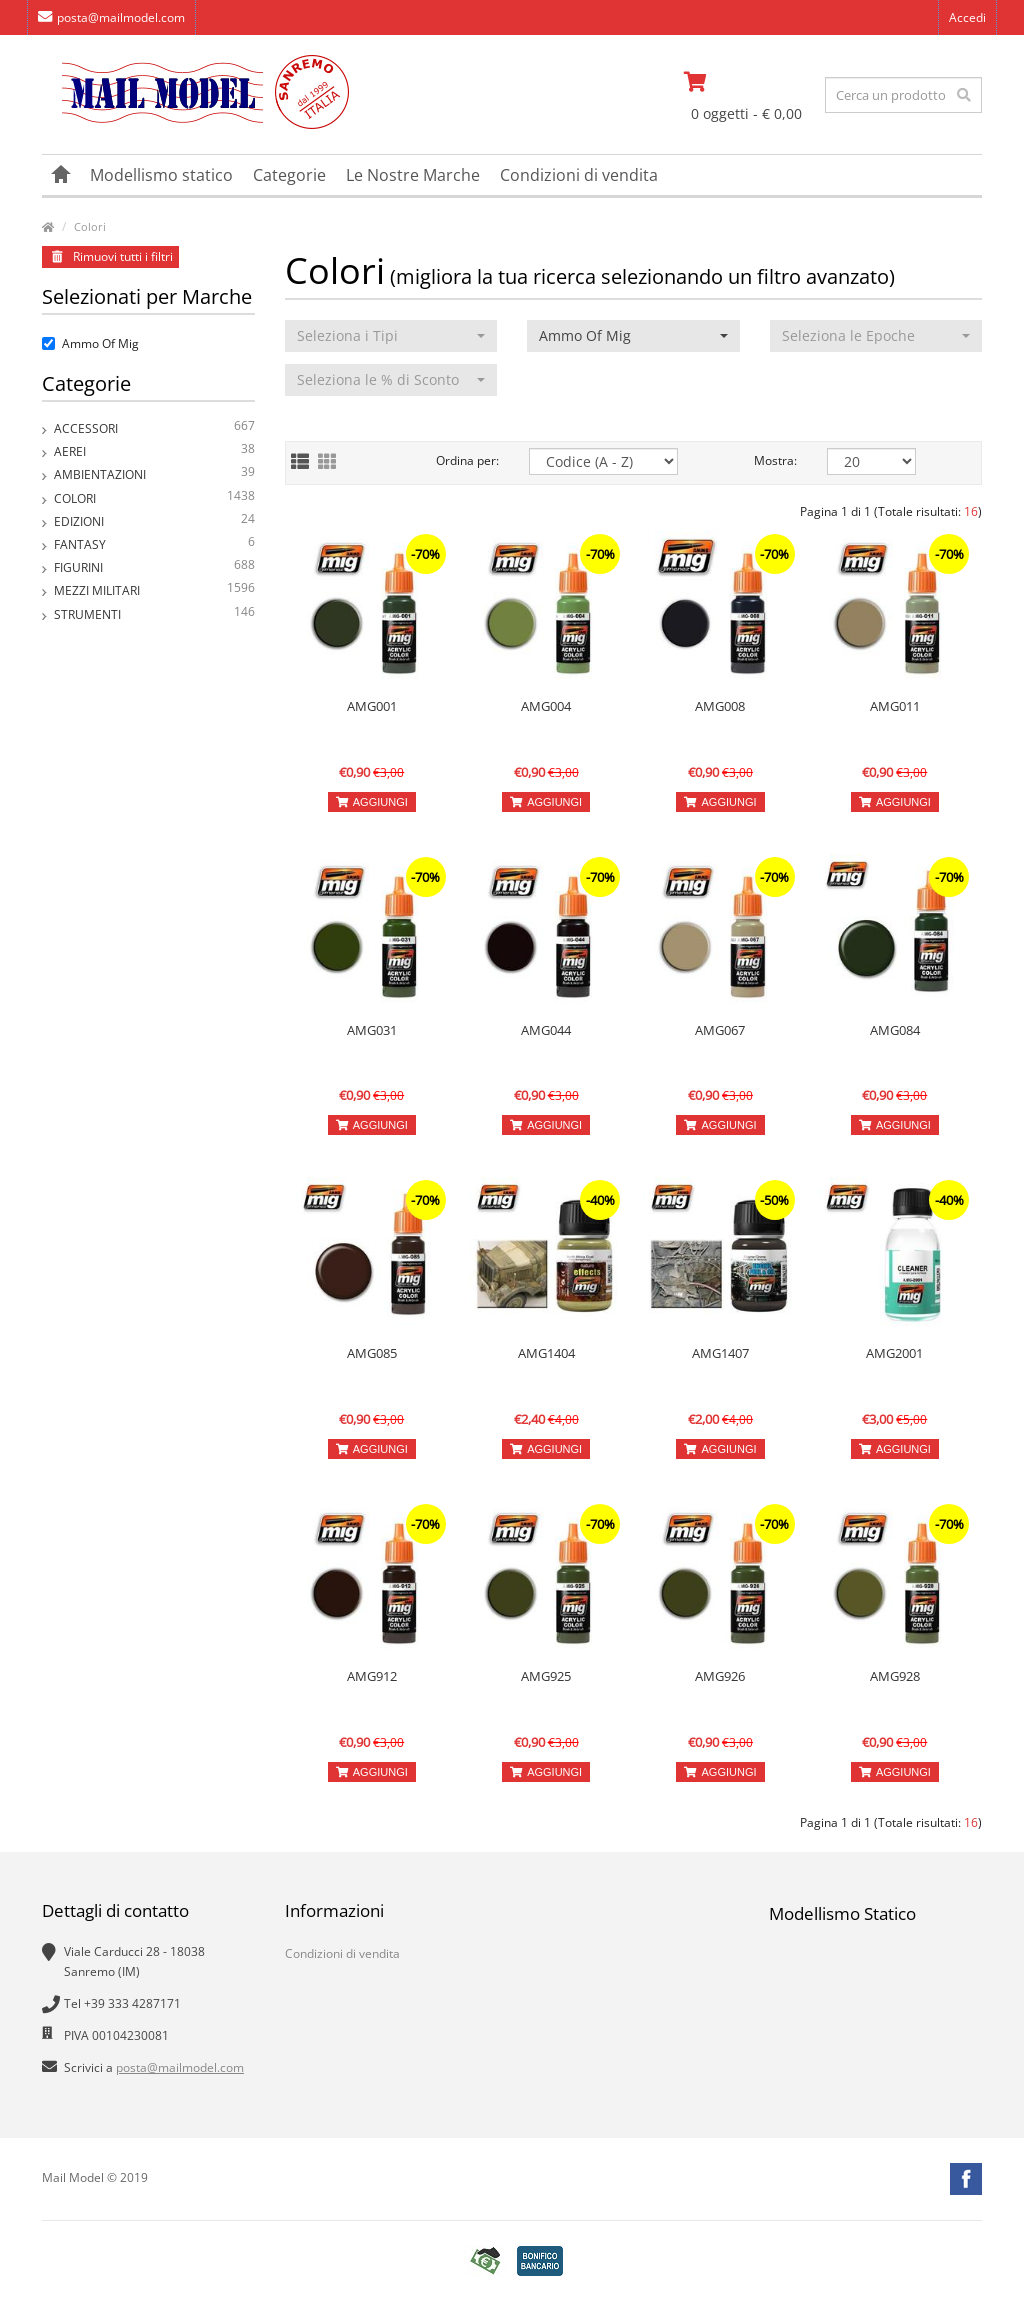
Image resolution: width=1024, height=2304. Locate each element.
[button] (391, 336)
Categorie (289, 175)
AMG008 (720, 706)
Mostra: (775, 460)
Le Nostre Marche (413, 175)
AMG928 (895, 1676)
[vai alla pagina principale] (195, 124)
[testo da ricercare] (903, 95)
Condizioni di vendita (579, 175)
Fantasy (154, 544)
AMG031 (372, 1030)
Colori (90, 226)
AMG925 (546, 1676)
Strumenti (154, 614)
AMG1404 (546, 1353)
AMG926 (720, 1676)
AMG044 (546, 1030)
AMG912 (372, 1676)
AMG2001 (894, 1353)
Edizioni (154, 521)
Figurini (154, 567)
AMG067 (720, 1030)
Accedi (967, 17)
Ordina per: (467, 460)
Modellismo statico (161, 175)
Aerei (154, 451)
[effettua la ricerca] (964, 95)
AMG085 (372, 1353)
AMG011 (895, 706)
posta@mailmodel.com (111, 17)
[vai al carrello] (747, 82)
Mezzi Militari (154, 590)
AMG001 (372, 706)
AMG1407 (720, 1353)
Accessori (154, 428)
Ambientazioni (154, 474)
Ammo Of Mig (90, 343)
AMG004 (546, 706)
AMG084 (895, 1030)
